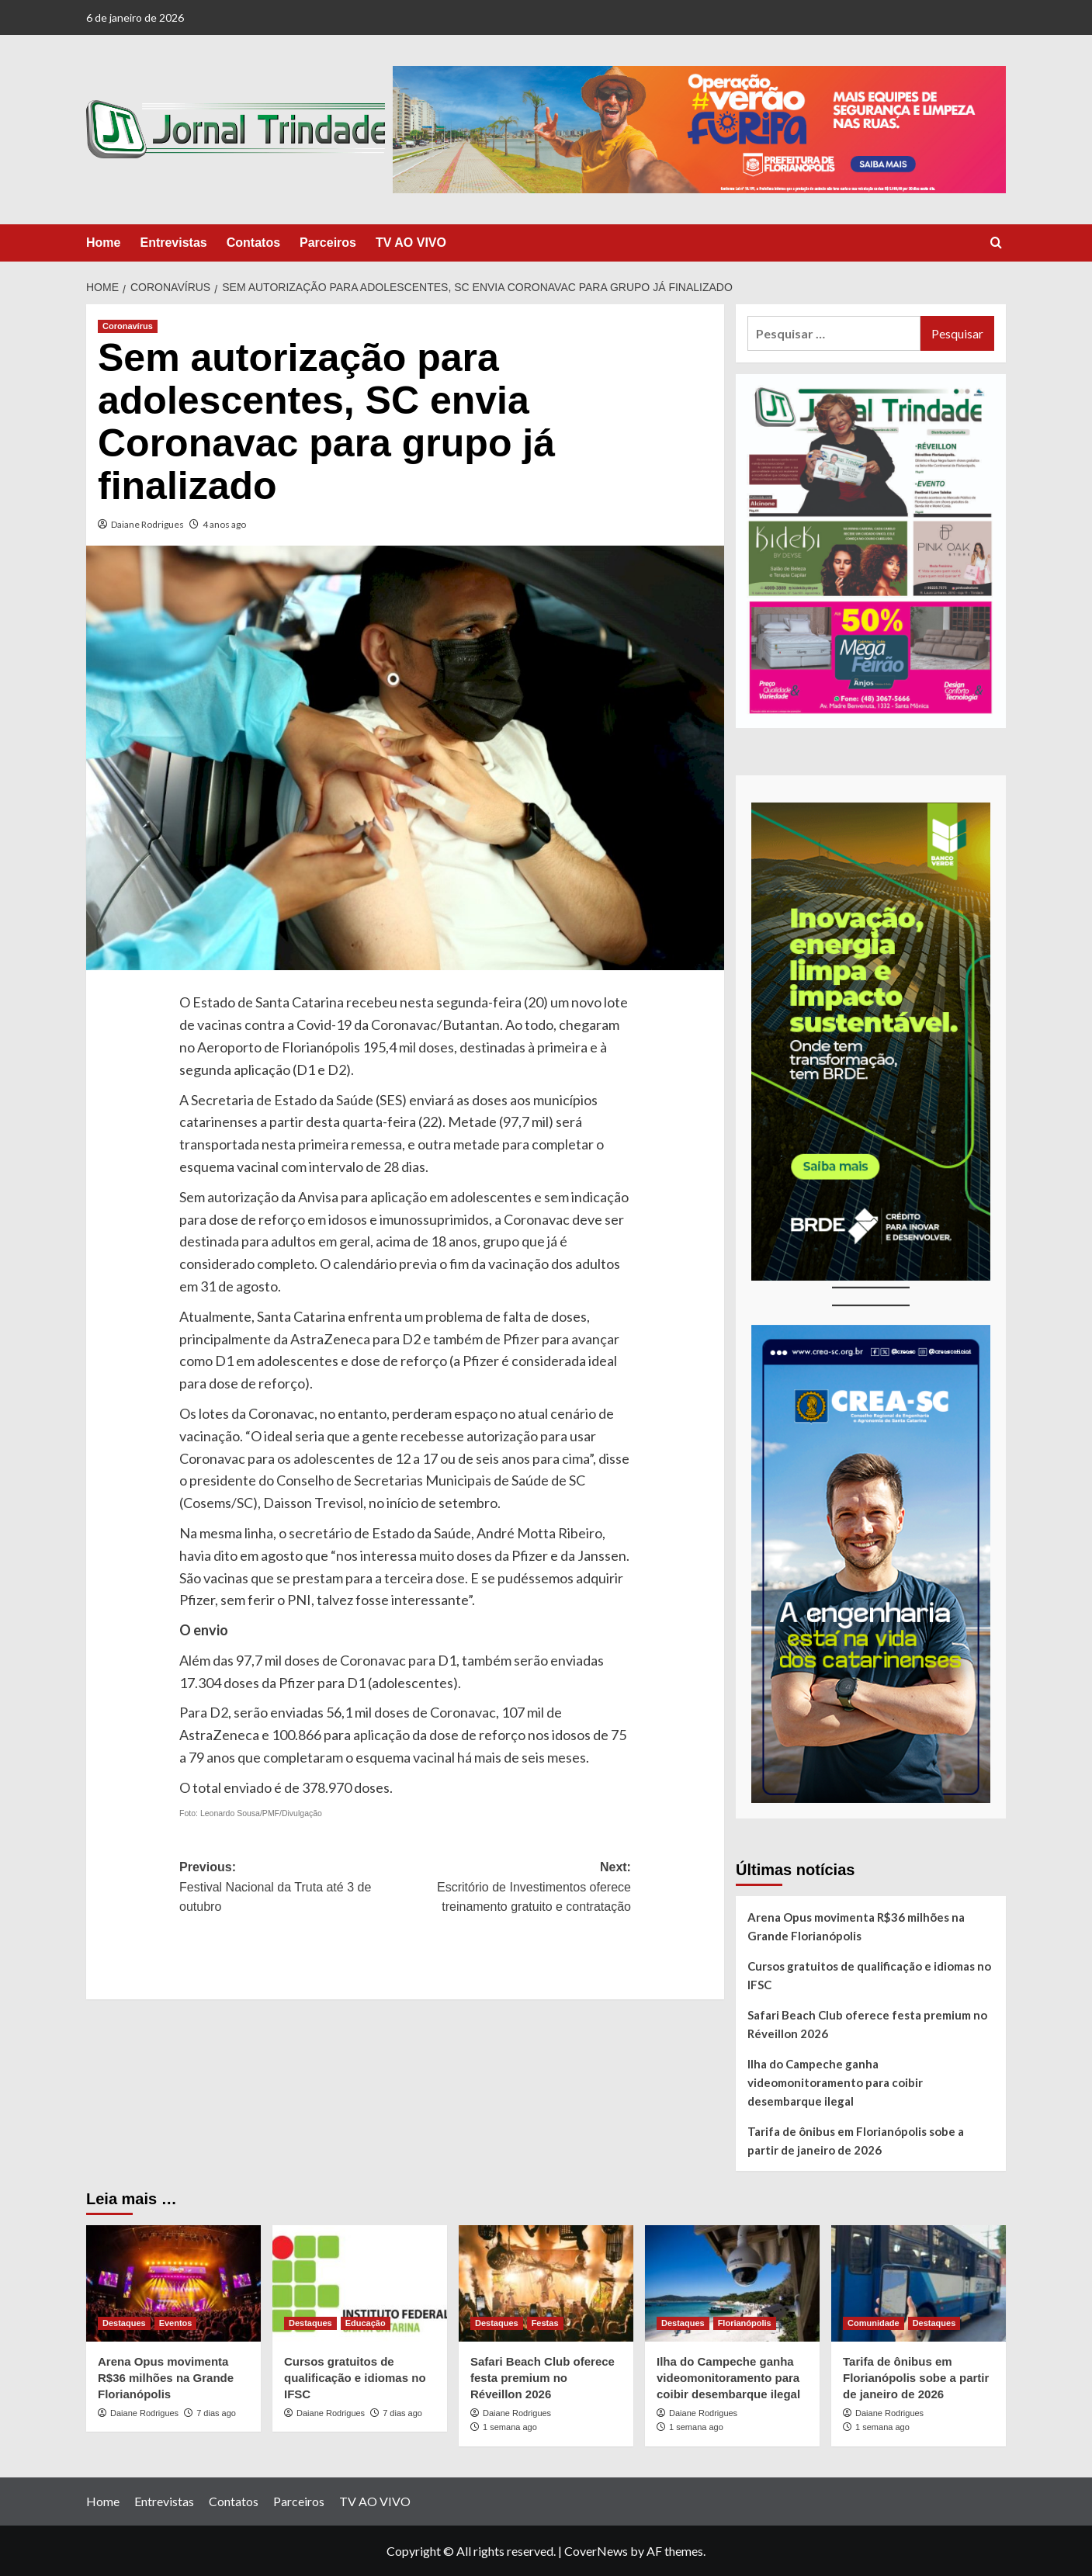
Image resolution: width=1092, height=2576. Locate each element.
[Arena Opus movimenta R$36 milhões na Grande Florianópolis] (173, 2283)
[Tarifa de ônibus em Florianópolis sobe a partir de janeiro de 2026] (918, 2283)
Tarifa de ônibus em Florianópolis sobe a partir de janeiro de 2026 (855, 2140)
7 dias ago (216, 2413)
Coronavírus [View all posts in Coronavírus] (127, 326)
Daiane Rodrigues (147, 524)
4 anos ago (224, 524)
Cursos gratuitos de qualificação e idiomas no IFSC (869, 1975)
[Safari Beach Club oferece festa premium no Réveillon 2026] (546, 2283)
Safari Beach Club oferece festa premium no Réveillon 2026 (867, 2024)
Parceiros (328, 242)
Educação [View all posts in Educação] (365, 2323)
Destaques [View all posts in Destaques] (124, 2323)
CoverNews (596, 2550)
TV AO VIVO (411, 242)
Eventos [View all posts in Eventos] (175, 2323)
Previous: (292, 1888)
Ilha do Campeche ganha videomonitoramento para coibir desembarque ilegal (835, 2082)
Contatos (253, 242)
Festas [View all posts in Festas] (545, 2323)
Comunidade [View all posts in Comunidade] (874, 2323)
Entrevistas (173, 242)
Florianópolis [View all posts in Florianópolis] (744, 2323)
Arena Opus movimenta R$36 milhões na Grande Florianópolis (856, 1926)
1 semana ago (510, 2427)
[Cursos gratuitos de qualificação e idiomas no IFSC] (359, 2283)
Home (103, 242)
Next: (518, 1888)
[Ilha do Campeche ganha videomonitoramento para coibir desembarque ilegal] (732, 2283)
